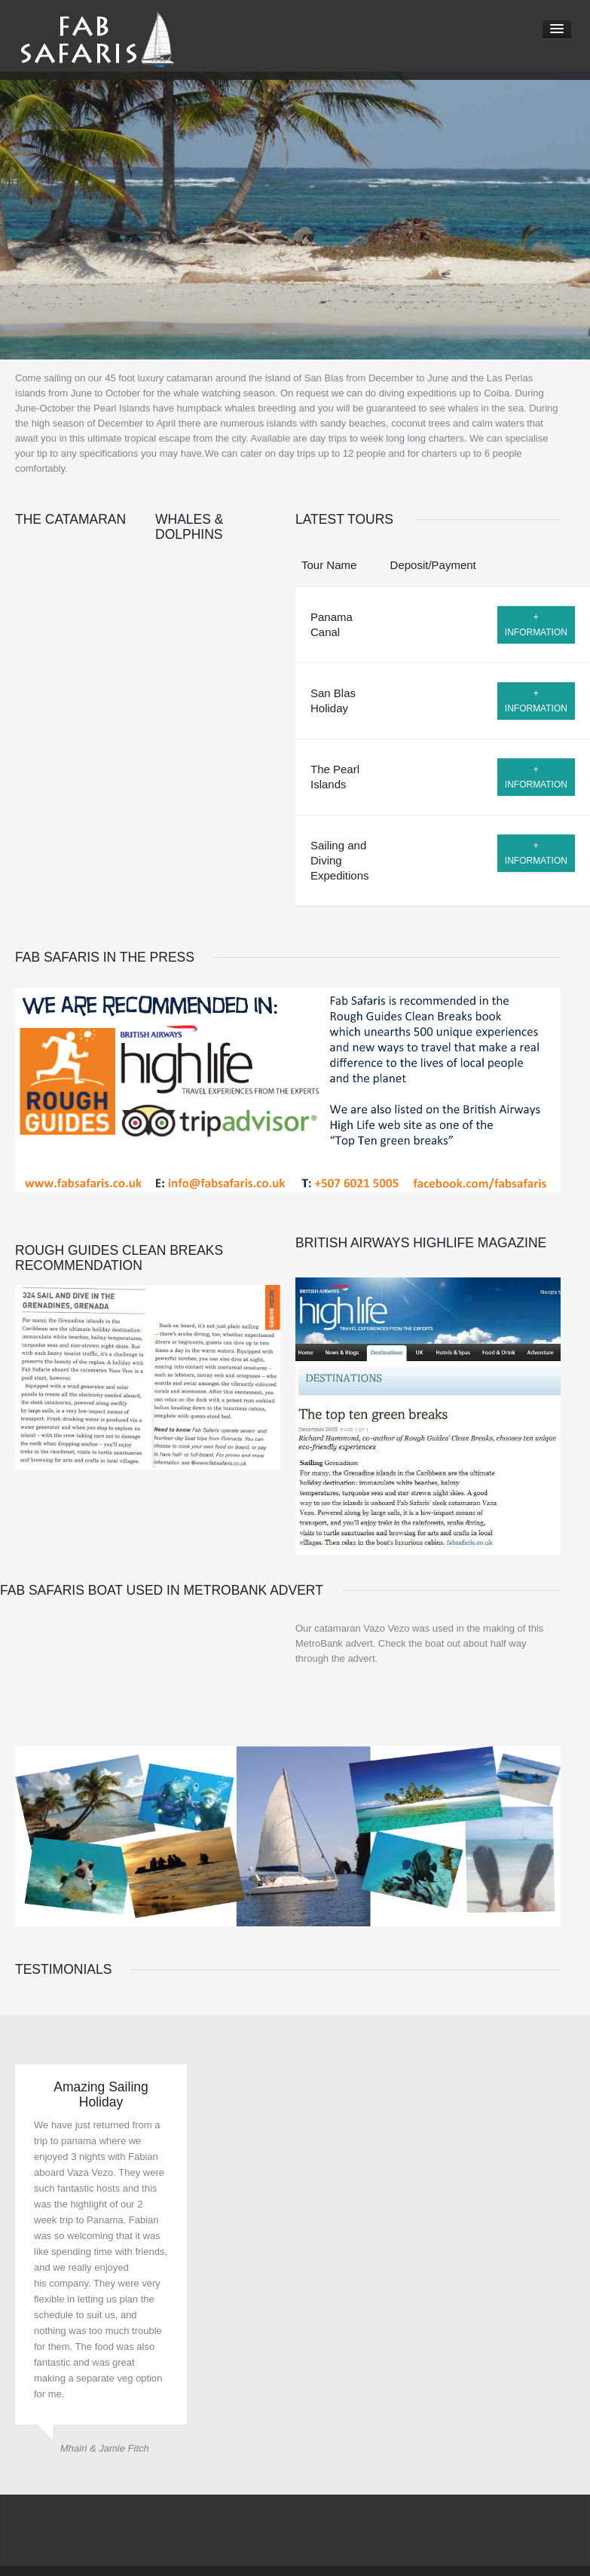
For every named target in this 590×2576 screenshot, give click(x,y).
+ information (536, 625)
